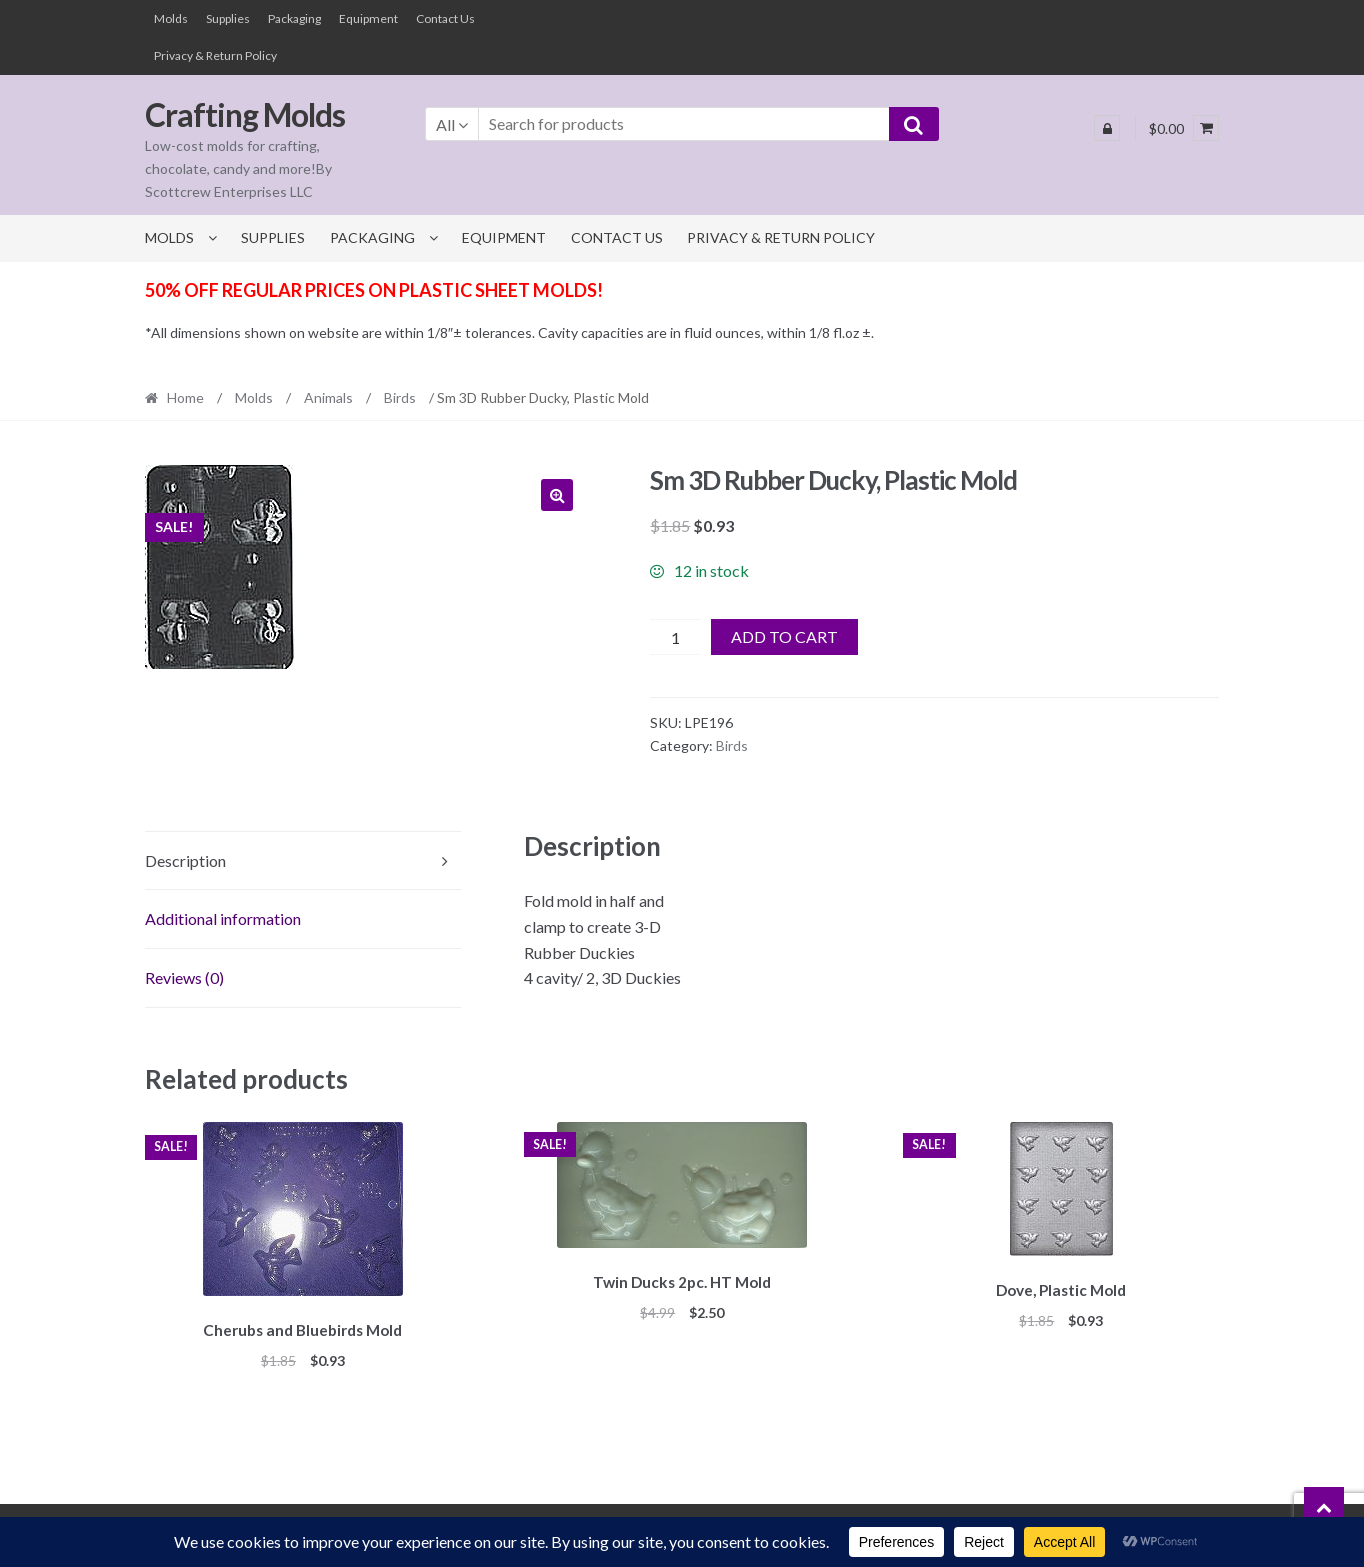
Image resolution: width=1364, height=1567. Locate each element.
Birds (400, 397)
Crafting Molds (245, 114)
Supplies (228, 18)
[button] (557, 495)
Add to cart (784, 636)
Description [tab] (185, 860)
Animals (328, 397)
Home (185, 397)
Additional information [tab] (223, 918)
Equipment (368, 18)
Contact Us (445, 18)
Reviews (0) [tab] (184, 977)
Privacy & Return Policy (215, 55)
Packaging (294, 18)
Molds (171, 18)
